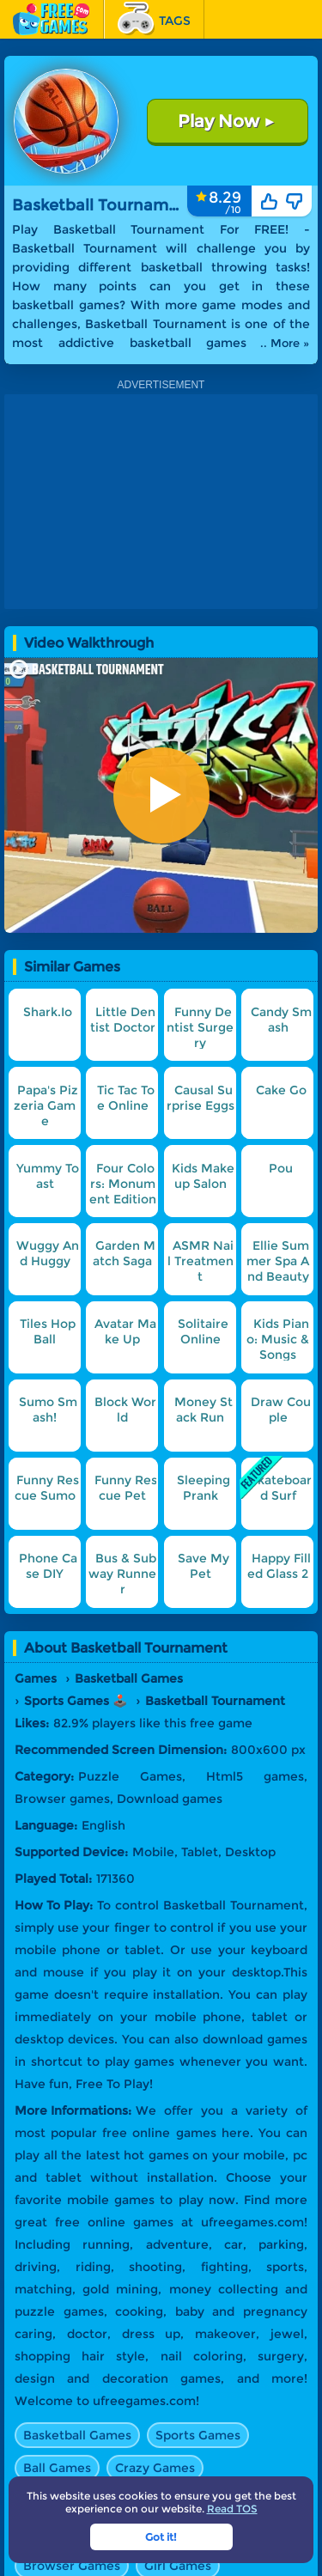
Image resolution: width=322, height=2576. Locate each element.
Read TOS (232, 2508)
